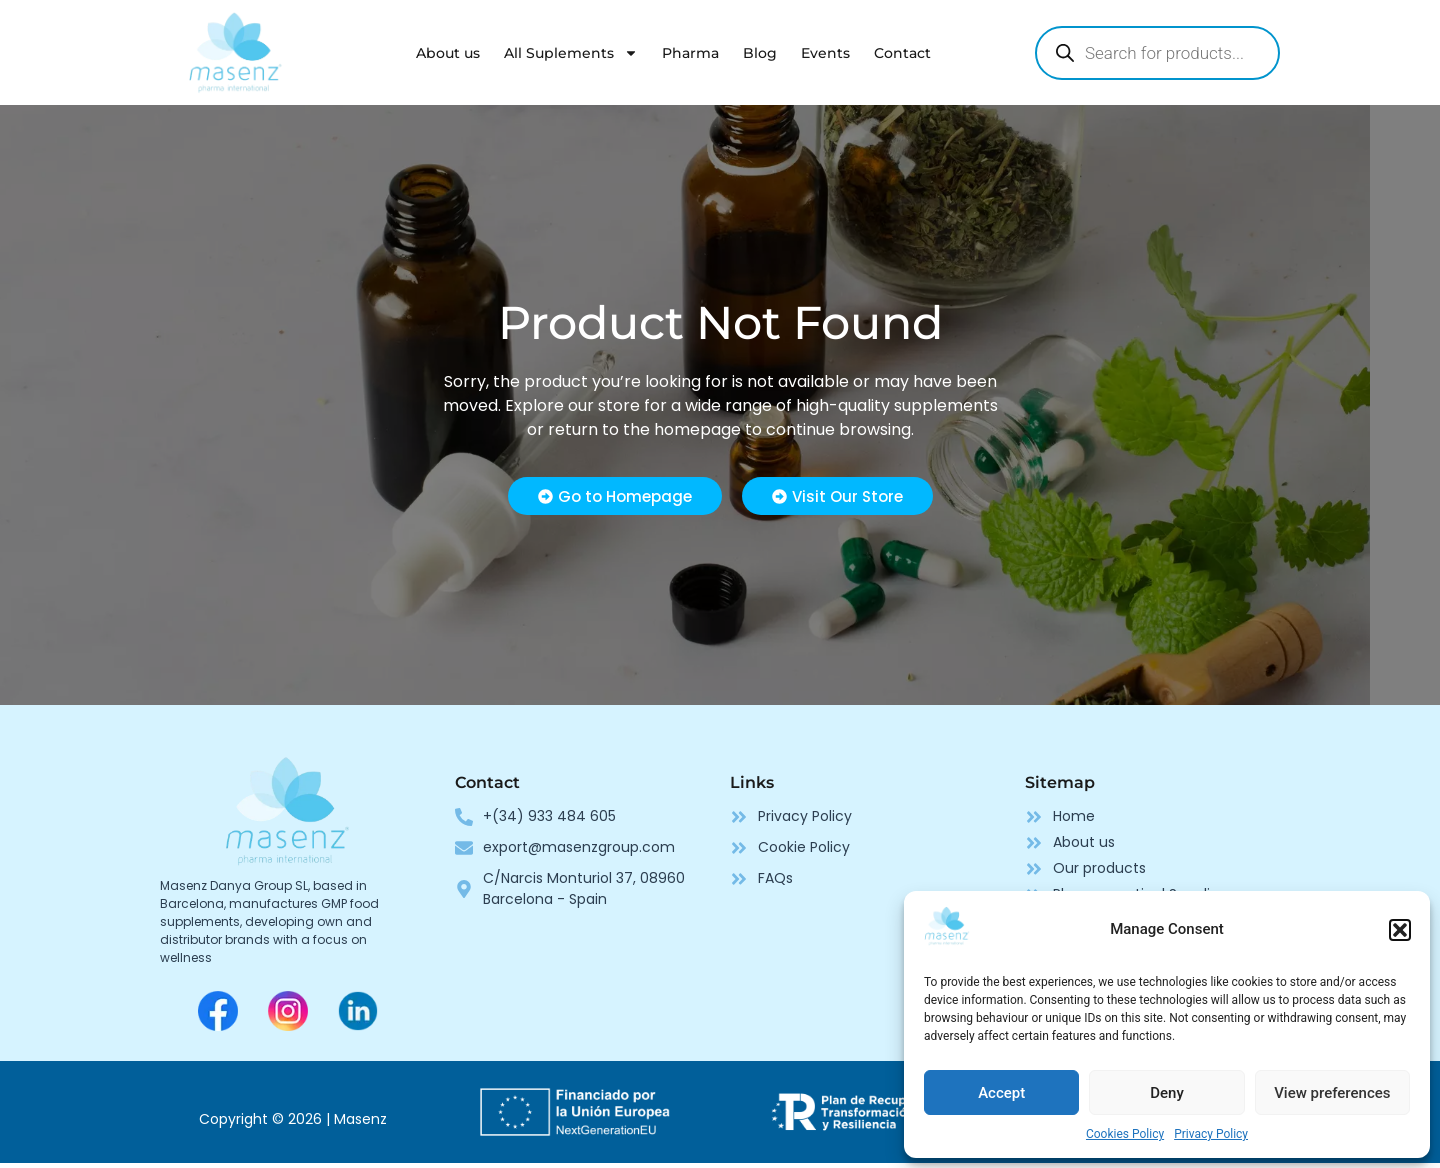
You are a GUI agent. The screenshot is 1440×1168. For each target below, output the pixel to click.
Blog (760, 53)
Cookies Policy (1125, 1134)
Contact (902, 53)
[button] (1400, 930)
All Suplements (571, 53)
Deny (1167, 1093)
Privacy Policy (1211, 1134)
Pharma (690, 53)
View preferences (1332, 1093)
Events (825, 53)
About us (448, 53)
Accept (1001, 1093)
